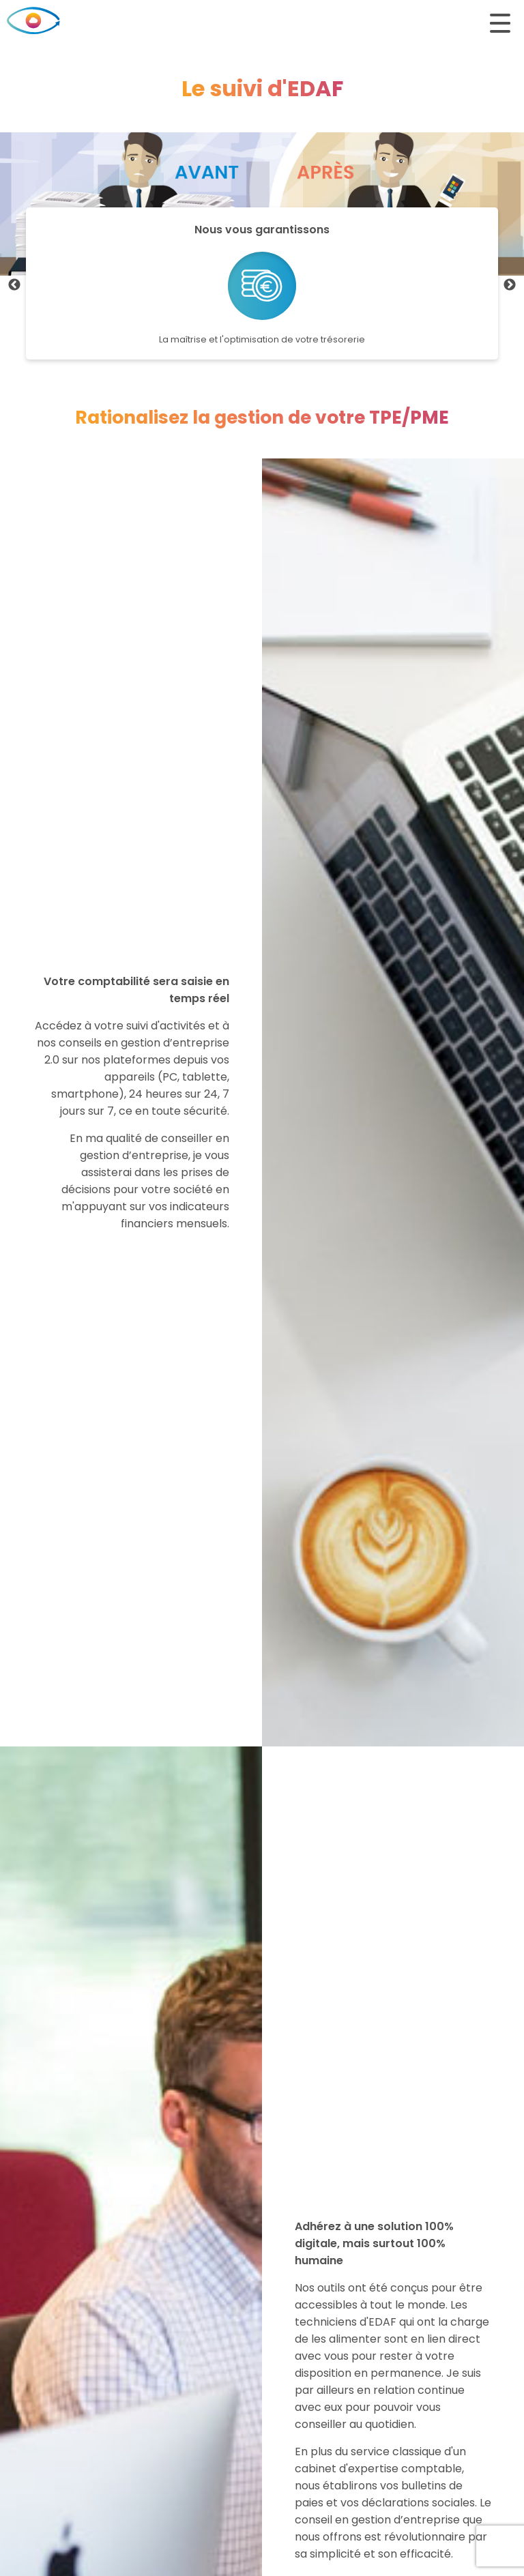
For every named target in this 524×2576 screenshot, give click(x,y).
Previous (14, 285)
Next (509, 285)
